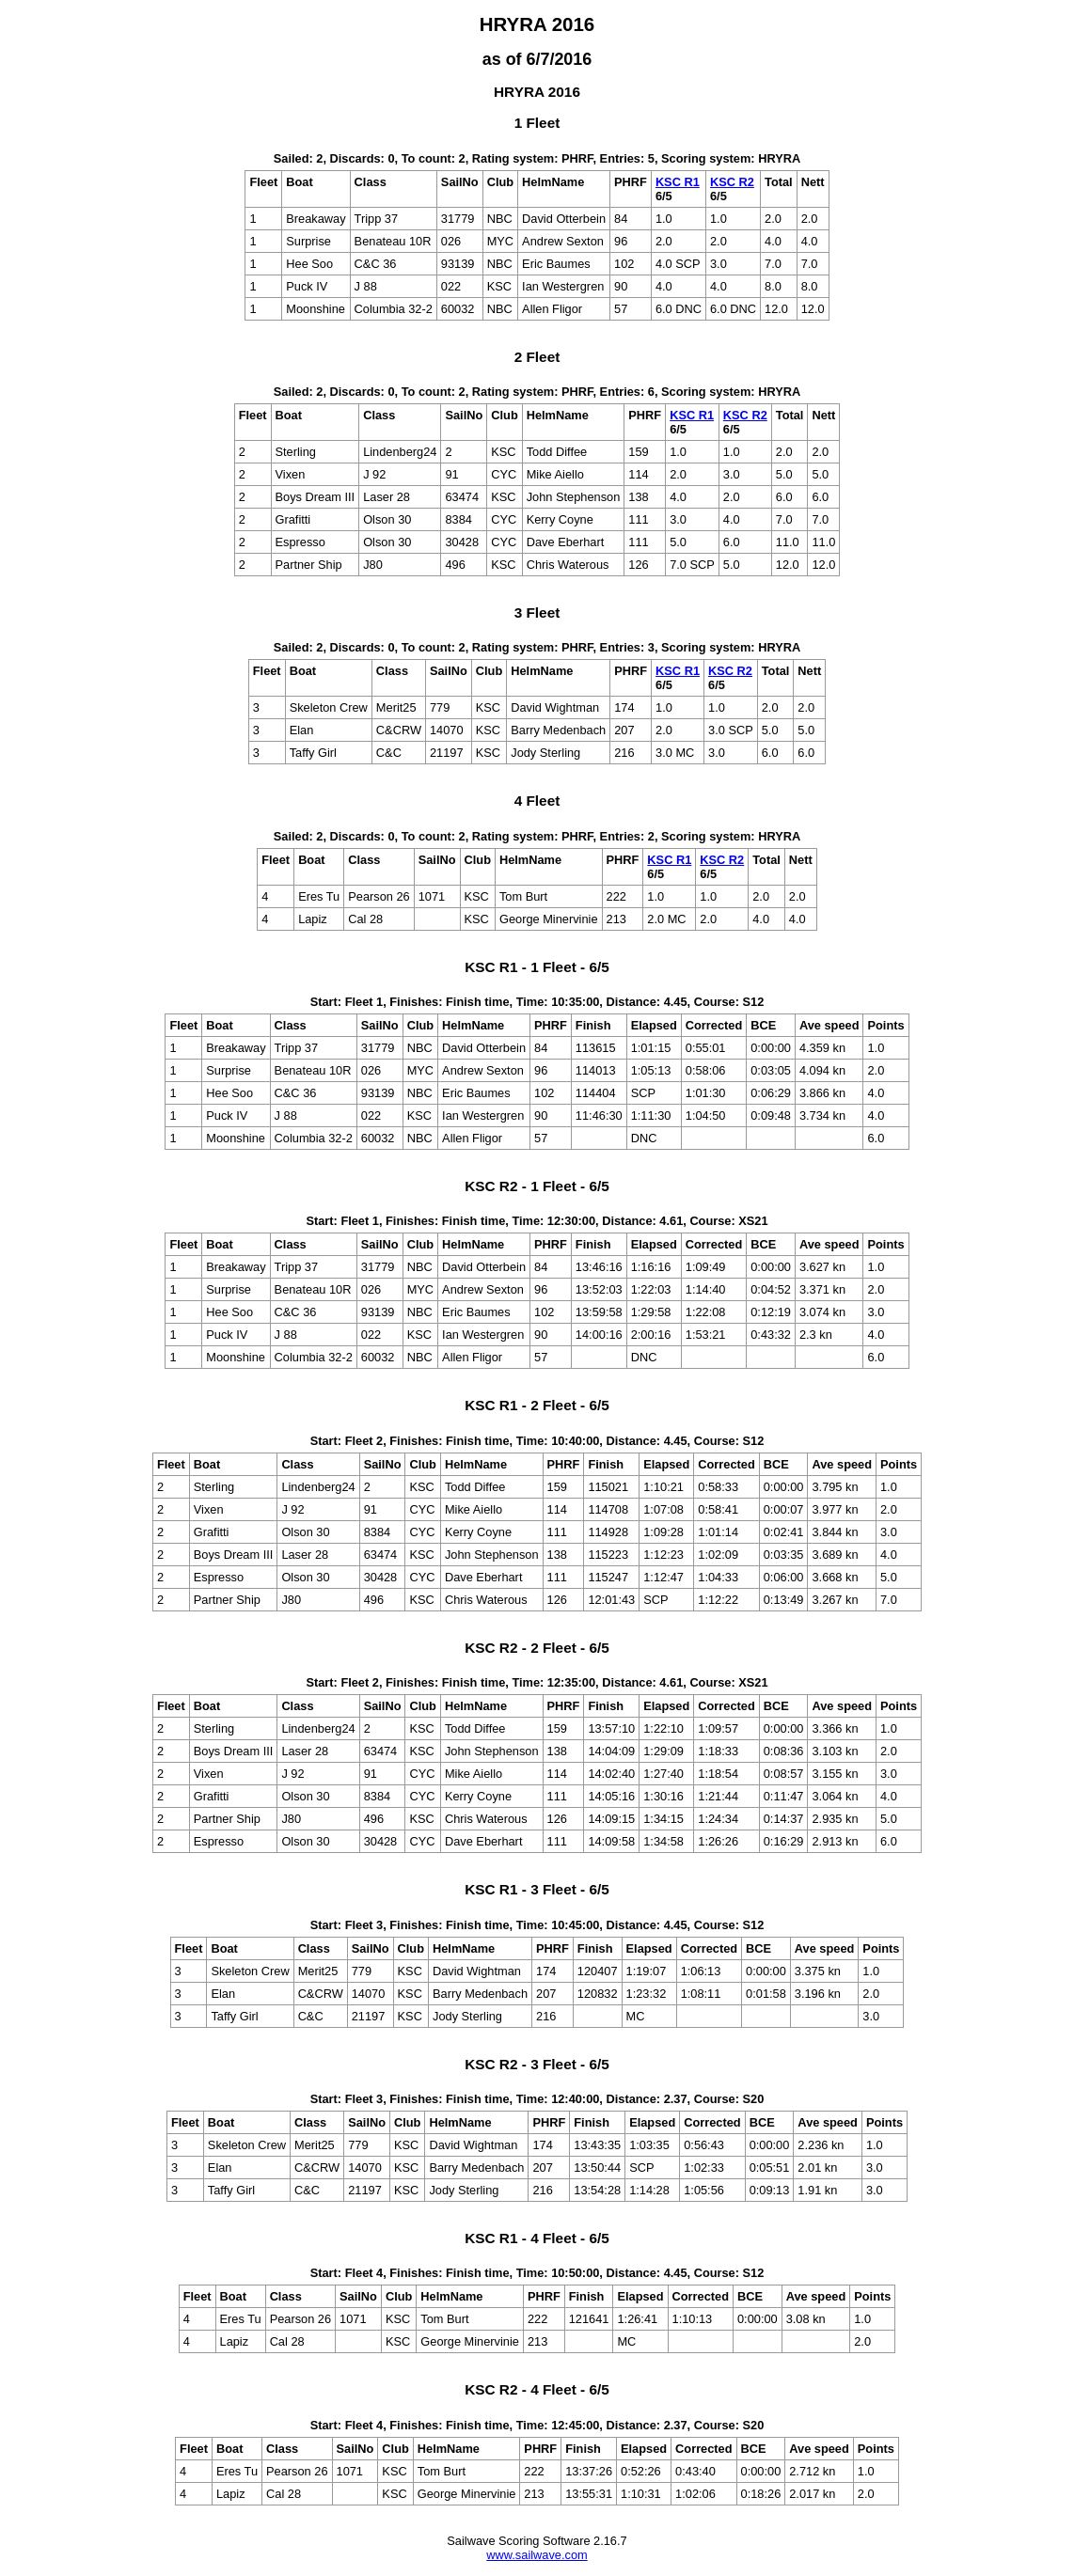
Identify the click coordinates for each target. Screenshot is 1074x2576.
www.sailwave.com (536, 2555)
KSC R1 (677, 182)
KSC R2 (732, 182)
